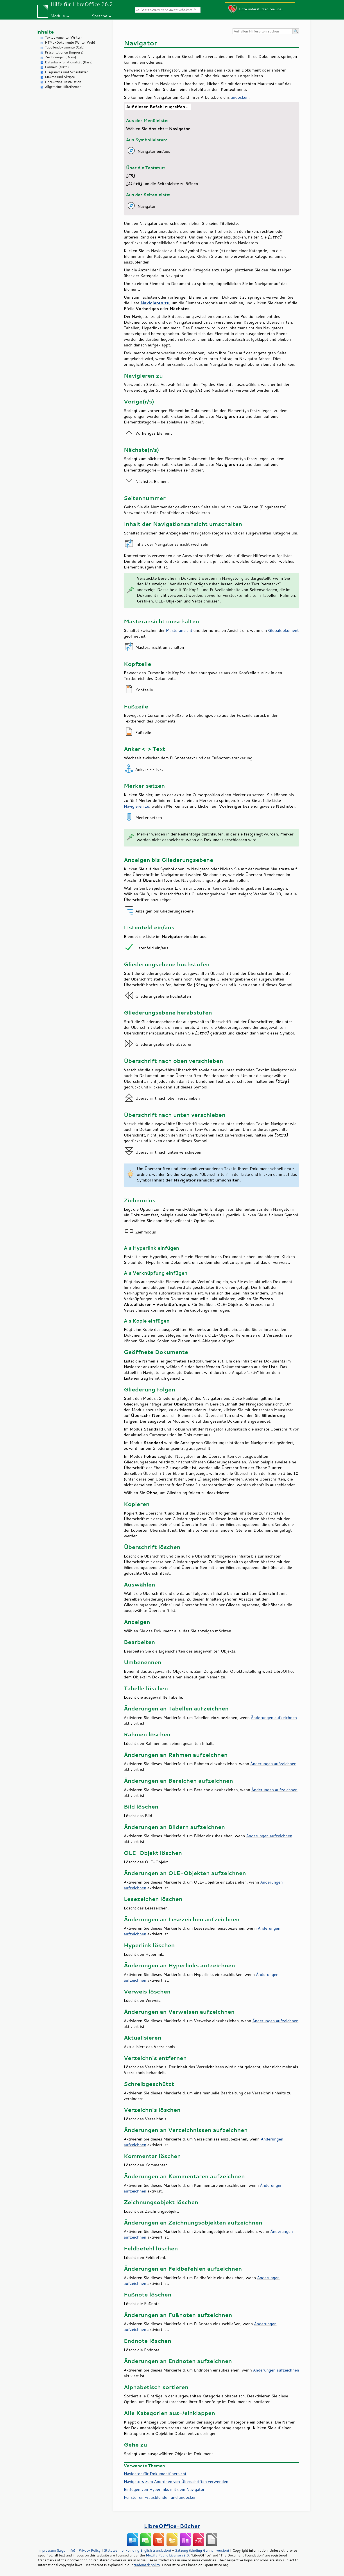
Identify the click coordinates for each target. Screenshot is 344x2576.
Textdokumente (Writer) (63, 37)
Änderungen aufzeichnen (274, 1717)
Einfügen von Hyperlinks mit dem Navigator (164, 2489)
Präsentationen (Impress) (64, 52)
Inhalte (45, 31)
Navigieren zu (136, 806)
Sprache (99, 16)
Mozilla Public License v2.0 (167, 2555)
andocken (240, 97)
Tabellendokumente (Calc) (64, 47)
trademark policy (147, 2564)
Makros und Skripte (60, 77)
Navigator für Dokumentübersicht (155, 2473)
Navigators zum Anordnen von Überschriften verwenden (176, 2481)
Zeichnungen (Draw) (60, 57)
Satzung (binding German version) (202, 2550)
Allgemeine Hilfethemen (63, 86)
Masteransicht (179, 630)
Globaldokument (283, 630)
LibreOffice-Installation (63, 82)
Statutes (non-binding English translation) (137, 2550)
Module (57, 16)
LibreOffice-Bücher (172, 2526)
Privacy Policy (89, 2550)
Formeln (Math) (57, 67)
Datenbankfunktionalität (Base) (69, 62)
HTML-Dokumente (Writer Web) (70, 42)
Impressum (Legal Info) (56, 2550)
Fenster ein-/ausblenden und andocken (160, 2497)
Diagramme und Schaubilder (66, 72)
